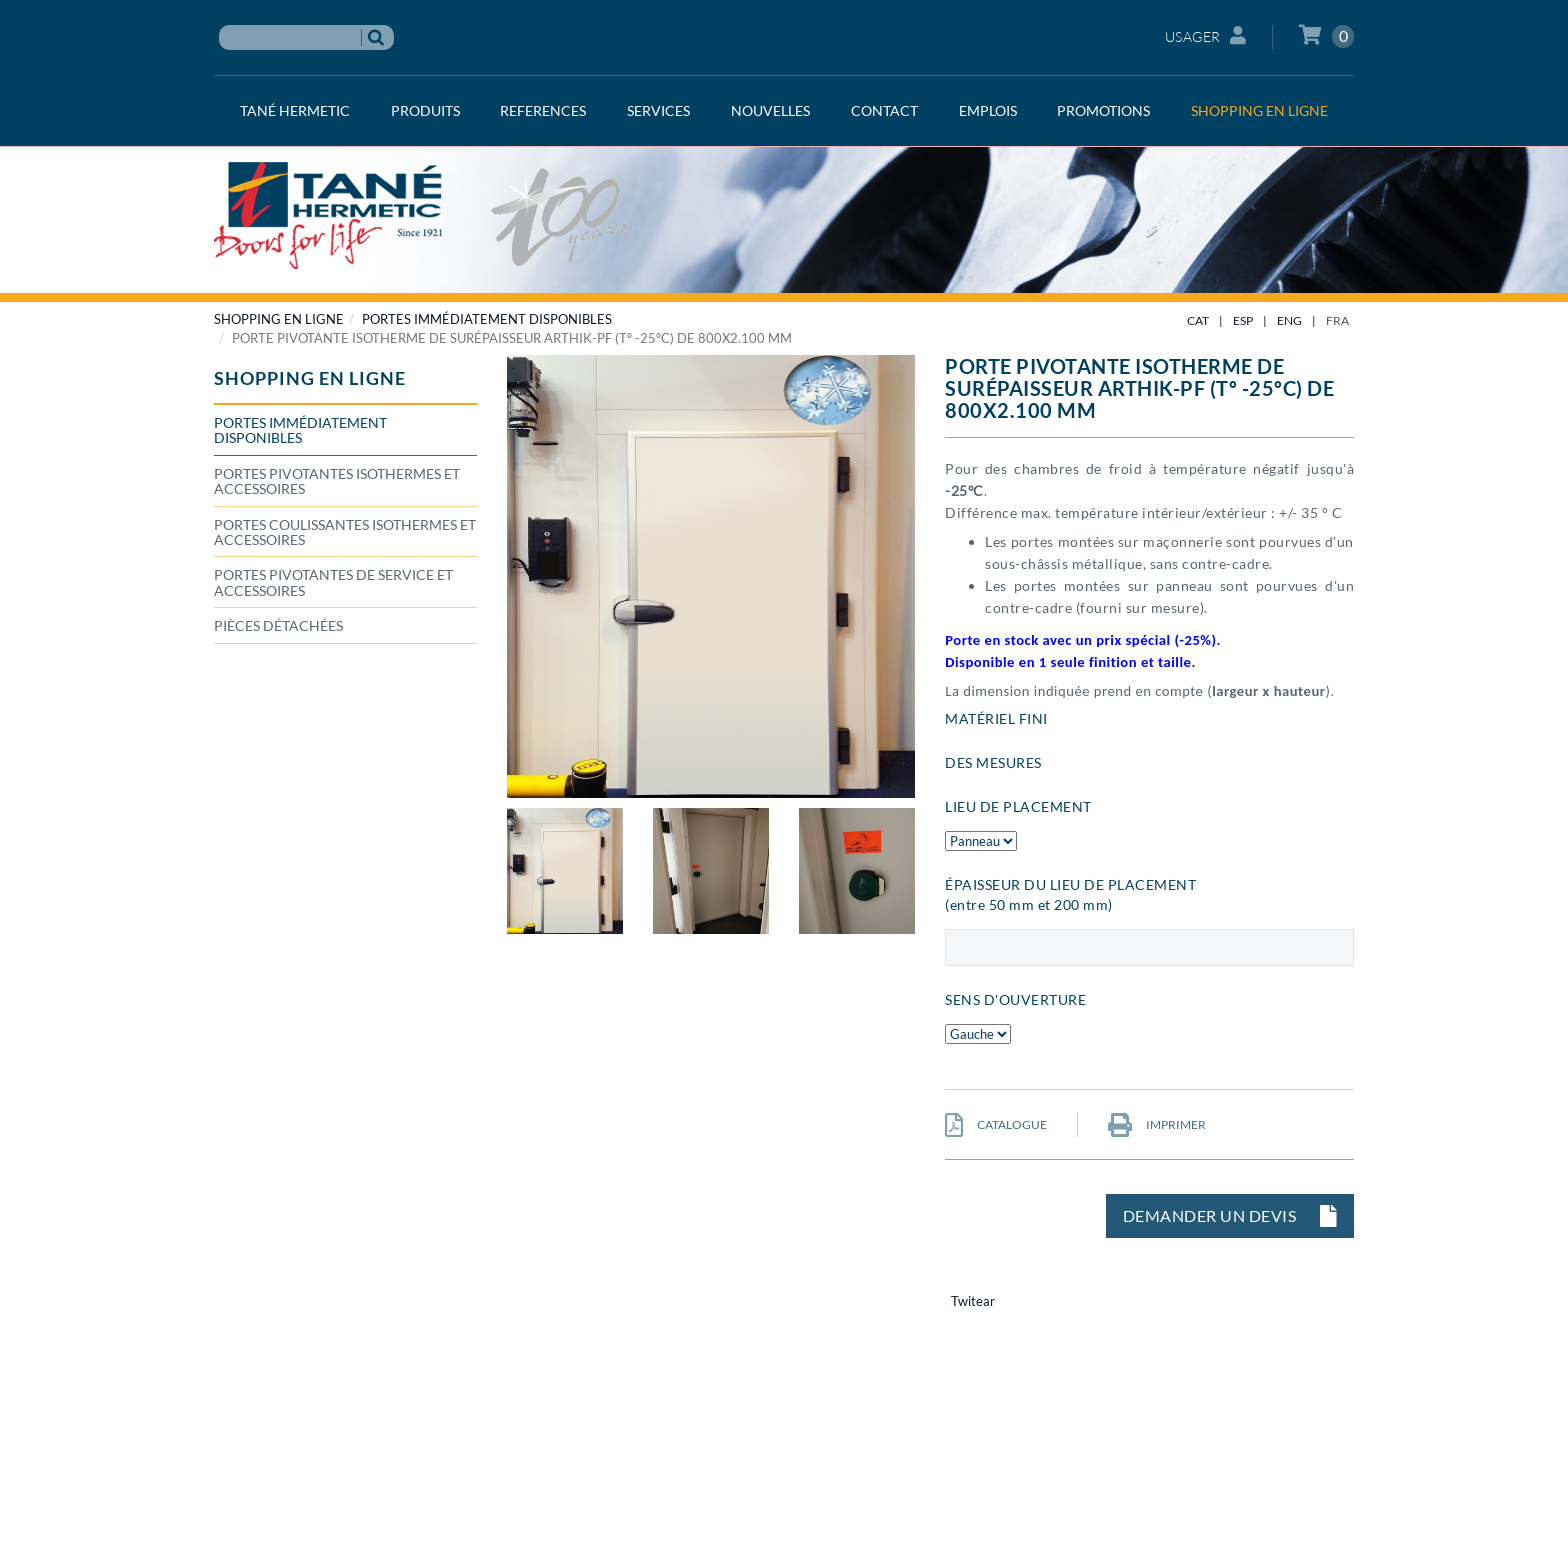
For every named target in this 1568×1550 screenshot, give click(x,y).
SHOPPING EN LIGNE (279, 319)
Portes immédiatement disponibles (487, 319)
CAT (1198, 320)
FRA (1337, 320)
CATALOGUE (996, 1124)
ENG (1289, 320)
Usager (1206, 35)
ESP (1243, 320)
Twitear (973, 1301)
